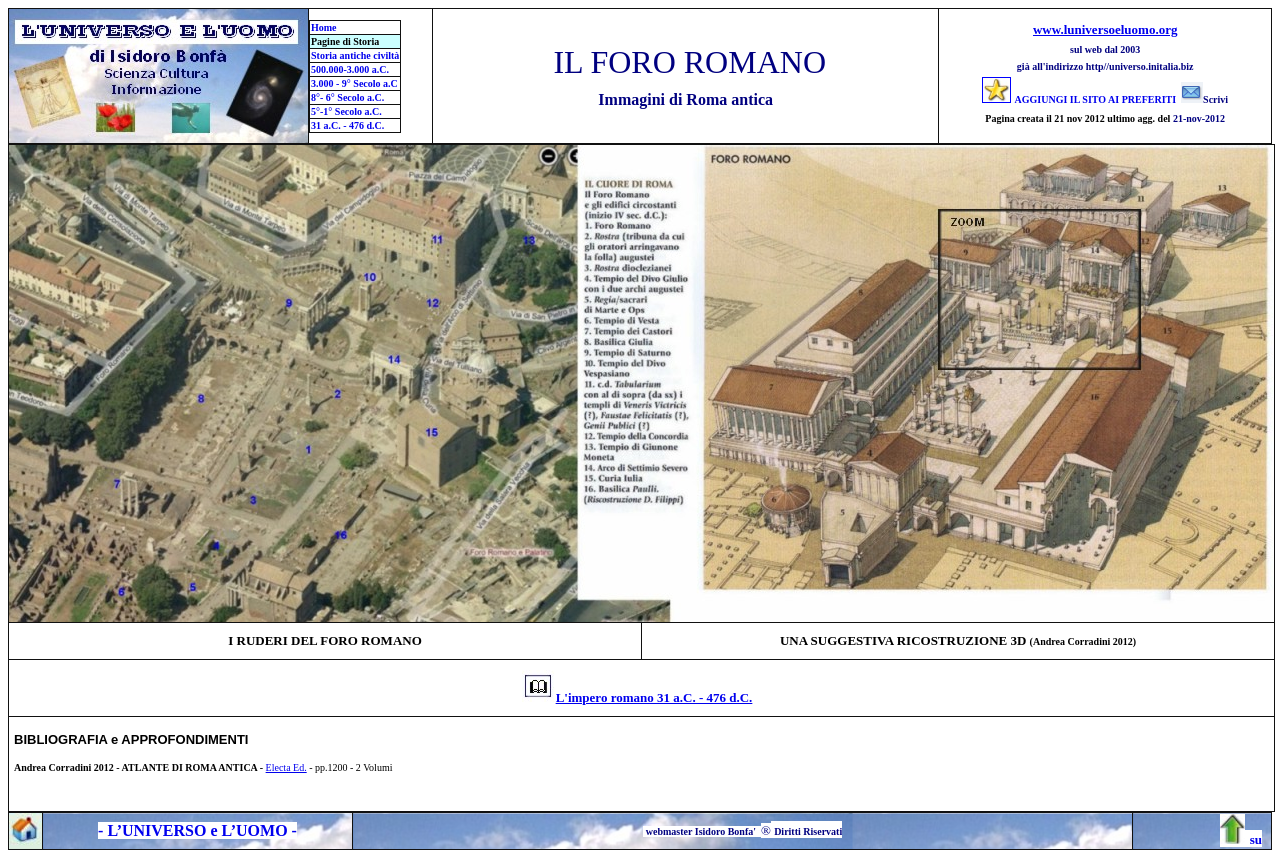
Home (324, 27)
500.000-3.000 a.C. (350, 69)
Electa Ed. (286, 767)
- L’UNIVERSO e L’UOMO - (197, 830)
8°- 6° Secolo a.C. (347, 97)
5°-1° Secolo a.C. (346, 111)
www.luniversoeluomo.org (1105, 29)
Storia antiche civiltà (355, 55)
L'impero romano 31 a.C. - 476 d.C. (654, 697)
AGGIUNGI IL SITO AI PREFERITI (1096, 99)
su (1256, 839)
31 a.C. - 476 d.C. (347, 125)
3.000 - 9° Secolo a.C (354, 83)
